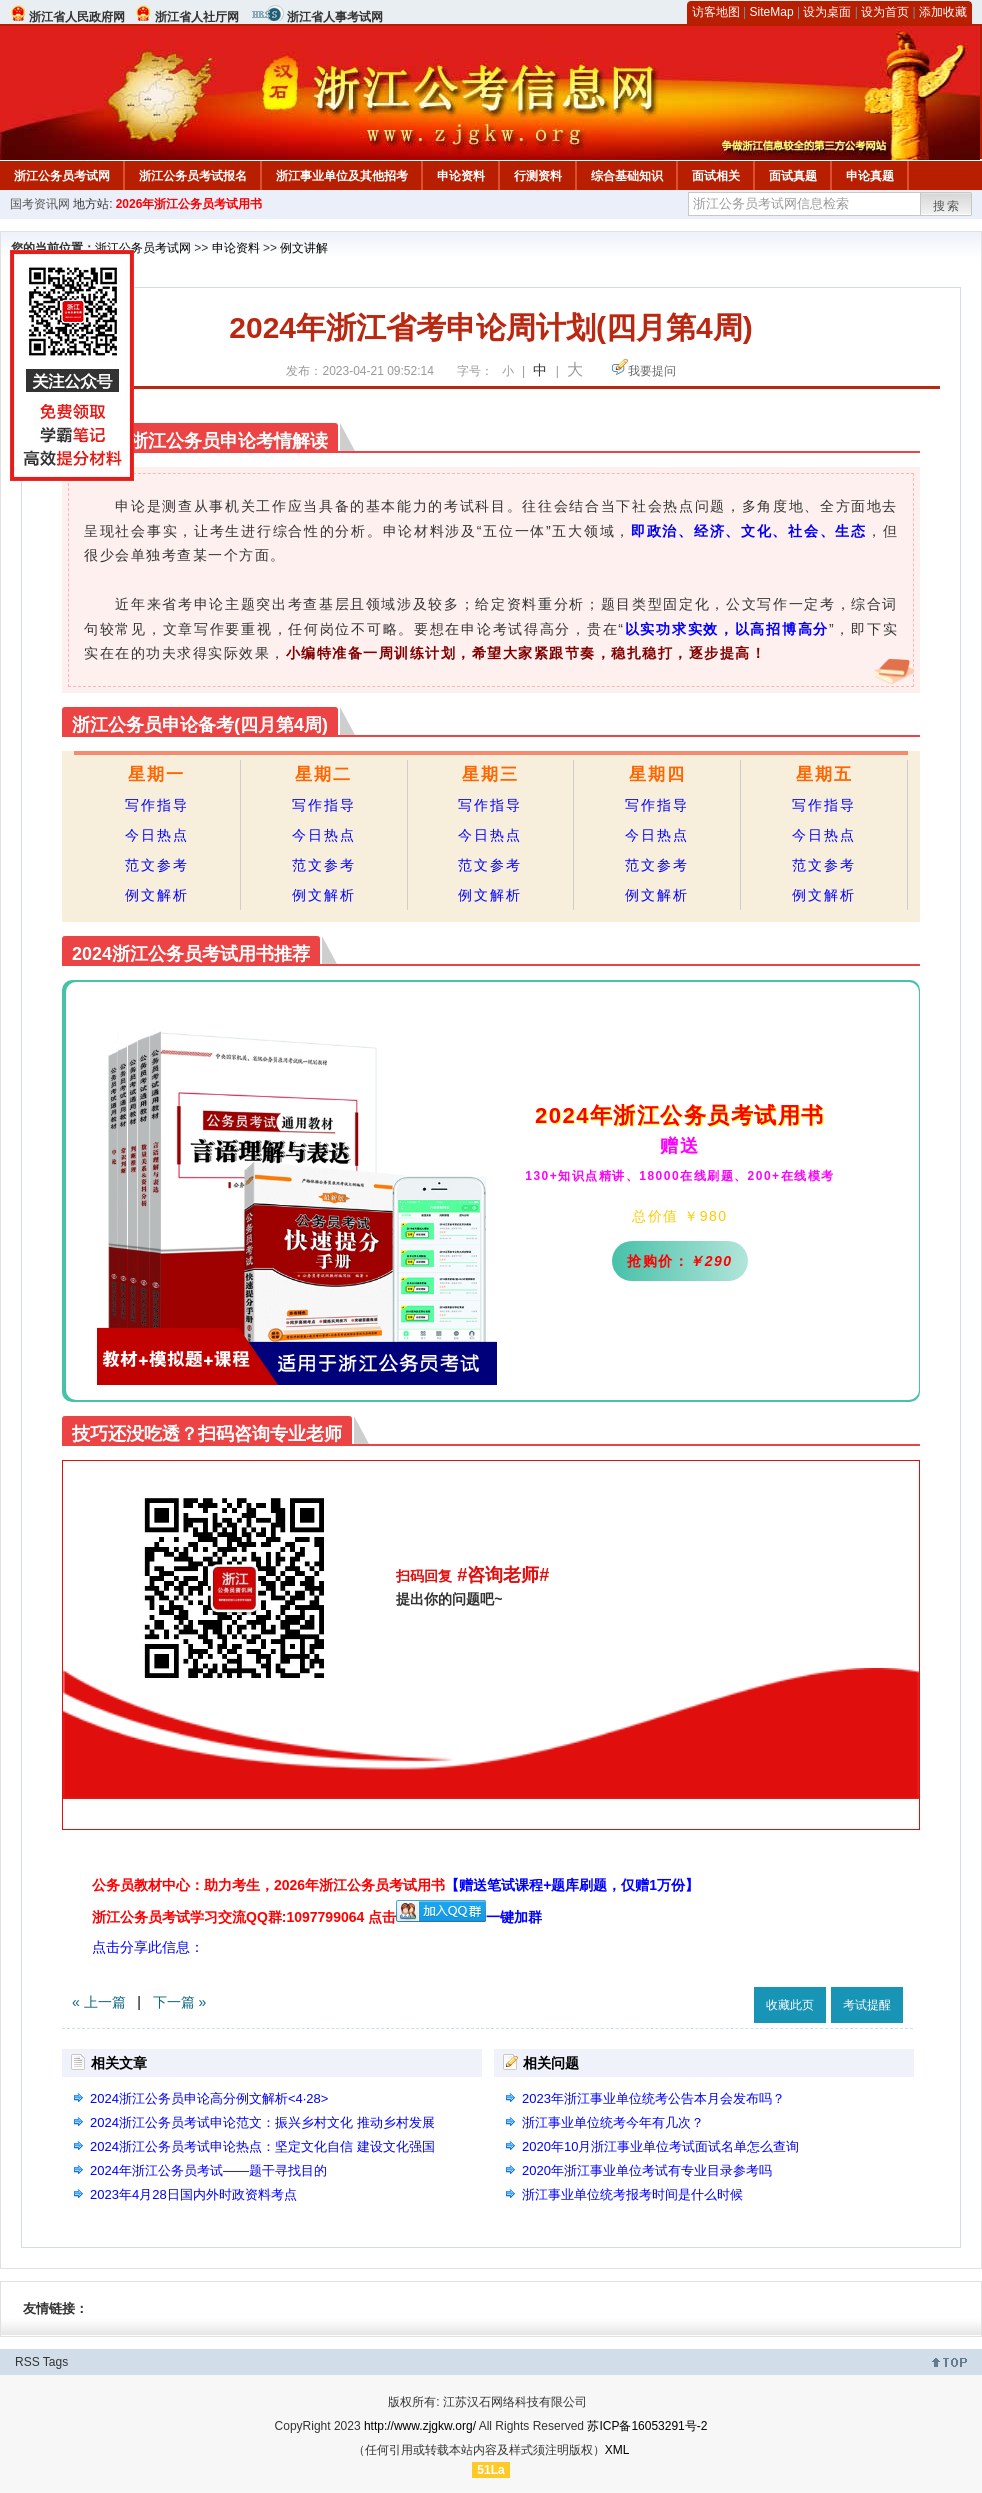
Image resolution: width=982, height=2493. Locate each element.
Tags (55, 2362)
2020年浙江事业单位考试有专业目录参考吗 (647, 2170)
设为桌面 (827, 12)
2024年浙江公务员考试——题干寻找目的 (208, 2170)
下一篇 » (180, 2002)
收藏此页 (790, 2005)
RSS (27, 2362)
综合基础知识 (627, 176)
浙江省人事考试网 (335, 17)
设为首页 (885, 12)
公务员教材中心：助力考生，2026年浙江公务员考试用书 (395, 1885)
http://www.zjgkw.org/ (420, 2426)
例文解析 (157, 895)
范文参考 (157, 865)
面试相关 (716, 176)
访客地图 (716, 12)
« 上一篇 (99, 2002)
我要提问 (652, 371)
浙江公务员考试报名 (193, 176)
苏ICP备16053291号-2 (647, 2426)
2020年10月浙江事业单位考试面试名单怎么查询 (660, 2146)
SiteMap (772, 12)
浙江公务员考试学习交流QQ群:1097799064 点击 (244, 1917)
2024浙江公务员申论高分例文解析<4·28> (209, 2098)
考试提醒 (867, 2005)
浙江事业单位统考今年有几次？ (613, 2122)
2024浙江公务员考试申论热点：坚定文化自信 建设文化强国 (262, 2146)
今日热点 (157, 835)
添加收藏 (943, 12)
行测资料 (538, 176)
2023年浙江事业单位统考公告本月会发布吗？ (653, 2098)
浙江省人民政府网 (77, 17)
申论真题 (870, 176)
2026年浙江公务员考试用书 (189, 204)
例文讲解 (304, 248)
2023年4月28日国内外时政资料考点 (193, 2194)
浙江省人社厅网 (197, 17)
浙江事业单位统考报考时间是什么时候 (632, 2194)
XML (617, 2450)
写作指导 (157, 805)
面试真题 (793, 176)
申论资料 (461, 176)
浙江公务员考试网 (62, 176)
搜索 (947, 206)
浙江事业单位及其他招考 (342, 176)
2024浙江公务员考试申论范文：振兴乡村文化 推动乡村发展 (262, 2122)
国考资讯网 (40, 204)
